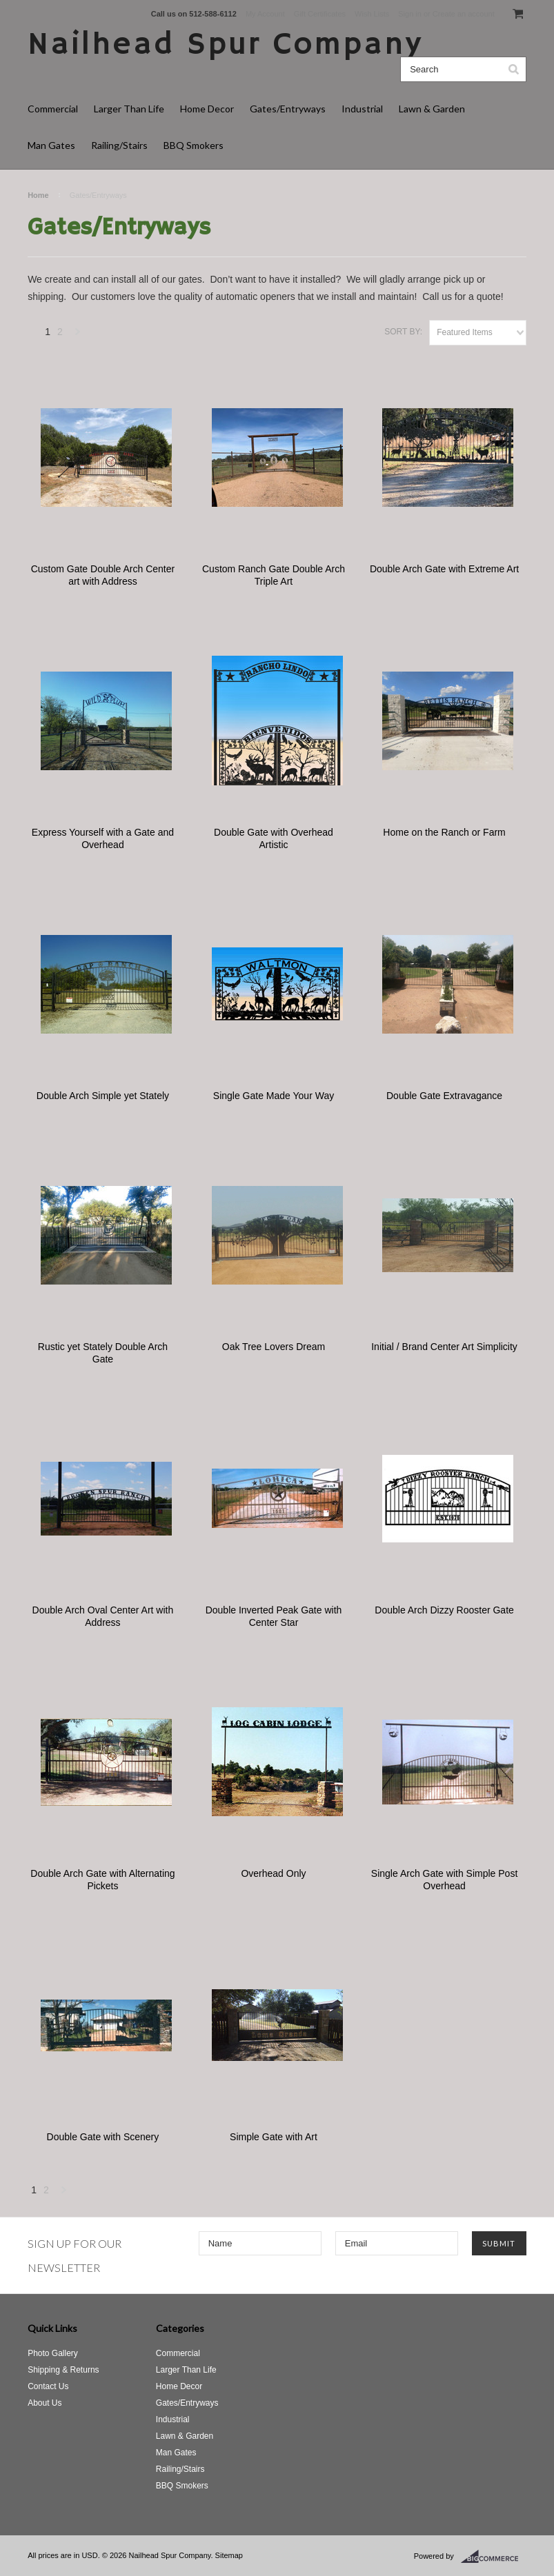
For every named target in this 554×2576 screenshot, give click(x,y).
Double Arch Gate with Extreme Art (444, 568)
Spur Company (225, 45)
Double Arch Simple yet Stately (103, 1095)
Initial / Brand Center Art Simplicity (444, 1346)
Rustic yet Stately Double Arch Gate (103, 1353)
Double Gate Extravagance (444, 1095)
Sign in (410, 14)
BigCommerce (493, 2556)
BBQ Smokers (194, 145)
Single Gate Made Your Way (273, 1095)
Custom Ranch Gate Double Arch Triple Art (273, 575)
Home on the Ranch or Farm (444, 832)
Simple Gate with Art (273, 2136)
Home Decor (207, 108)
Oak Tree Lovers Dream (273, 1346)
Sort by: (403, 331)
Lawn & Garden (432, 108)
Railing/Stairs (119, 145)
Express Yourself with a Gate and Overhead (103, 838)
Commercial (53, 108)
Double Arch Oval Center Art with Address (103, 1616)
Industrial (362, 108)
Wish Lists (372, 14)
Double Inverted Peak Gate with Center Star (274, 1616)
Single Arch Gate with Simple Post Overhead (444, 1879)
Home (38, 195)
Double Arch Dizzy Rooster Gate (444, 1610)
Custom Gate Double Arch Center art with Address (103, 575)
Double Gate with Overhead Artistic (273, 838)
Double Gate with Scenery (103, 2136)
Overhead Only (273, 1873)
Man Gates (51, 145)
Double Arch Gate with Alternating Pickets (102, 1879)
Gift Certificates (320, 14)
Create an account (464, 14)
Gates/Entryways (288, 108)
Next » (78, 335)
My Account (265, 14)
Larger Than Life (129, 108)
